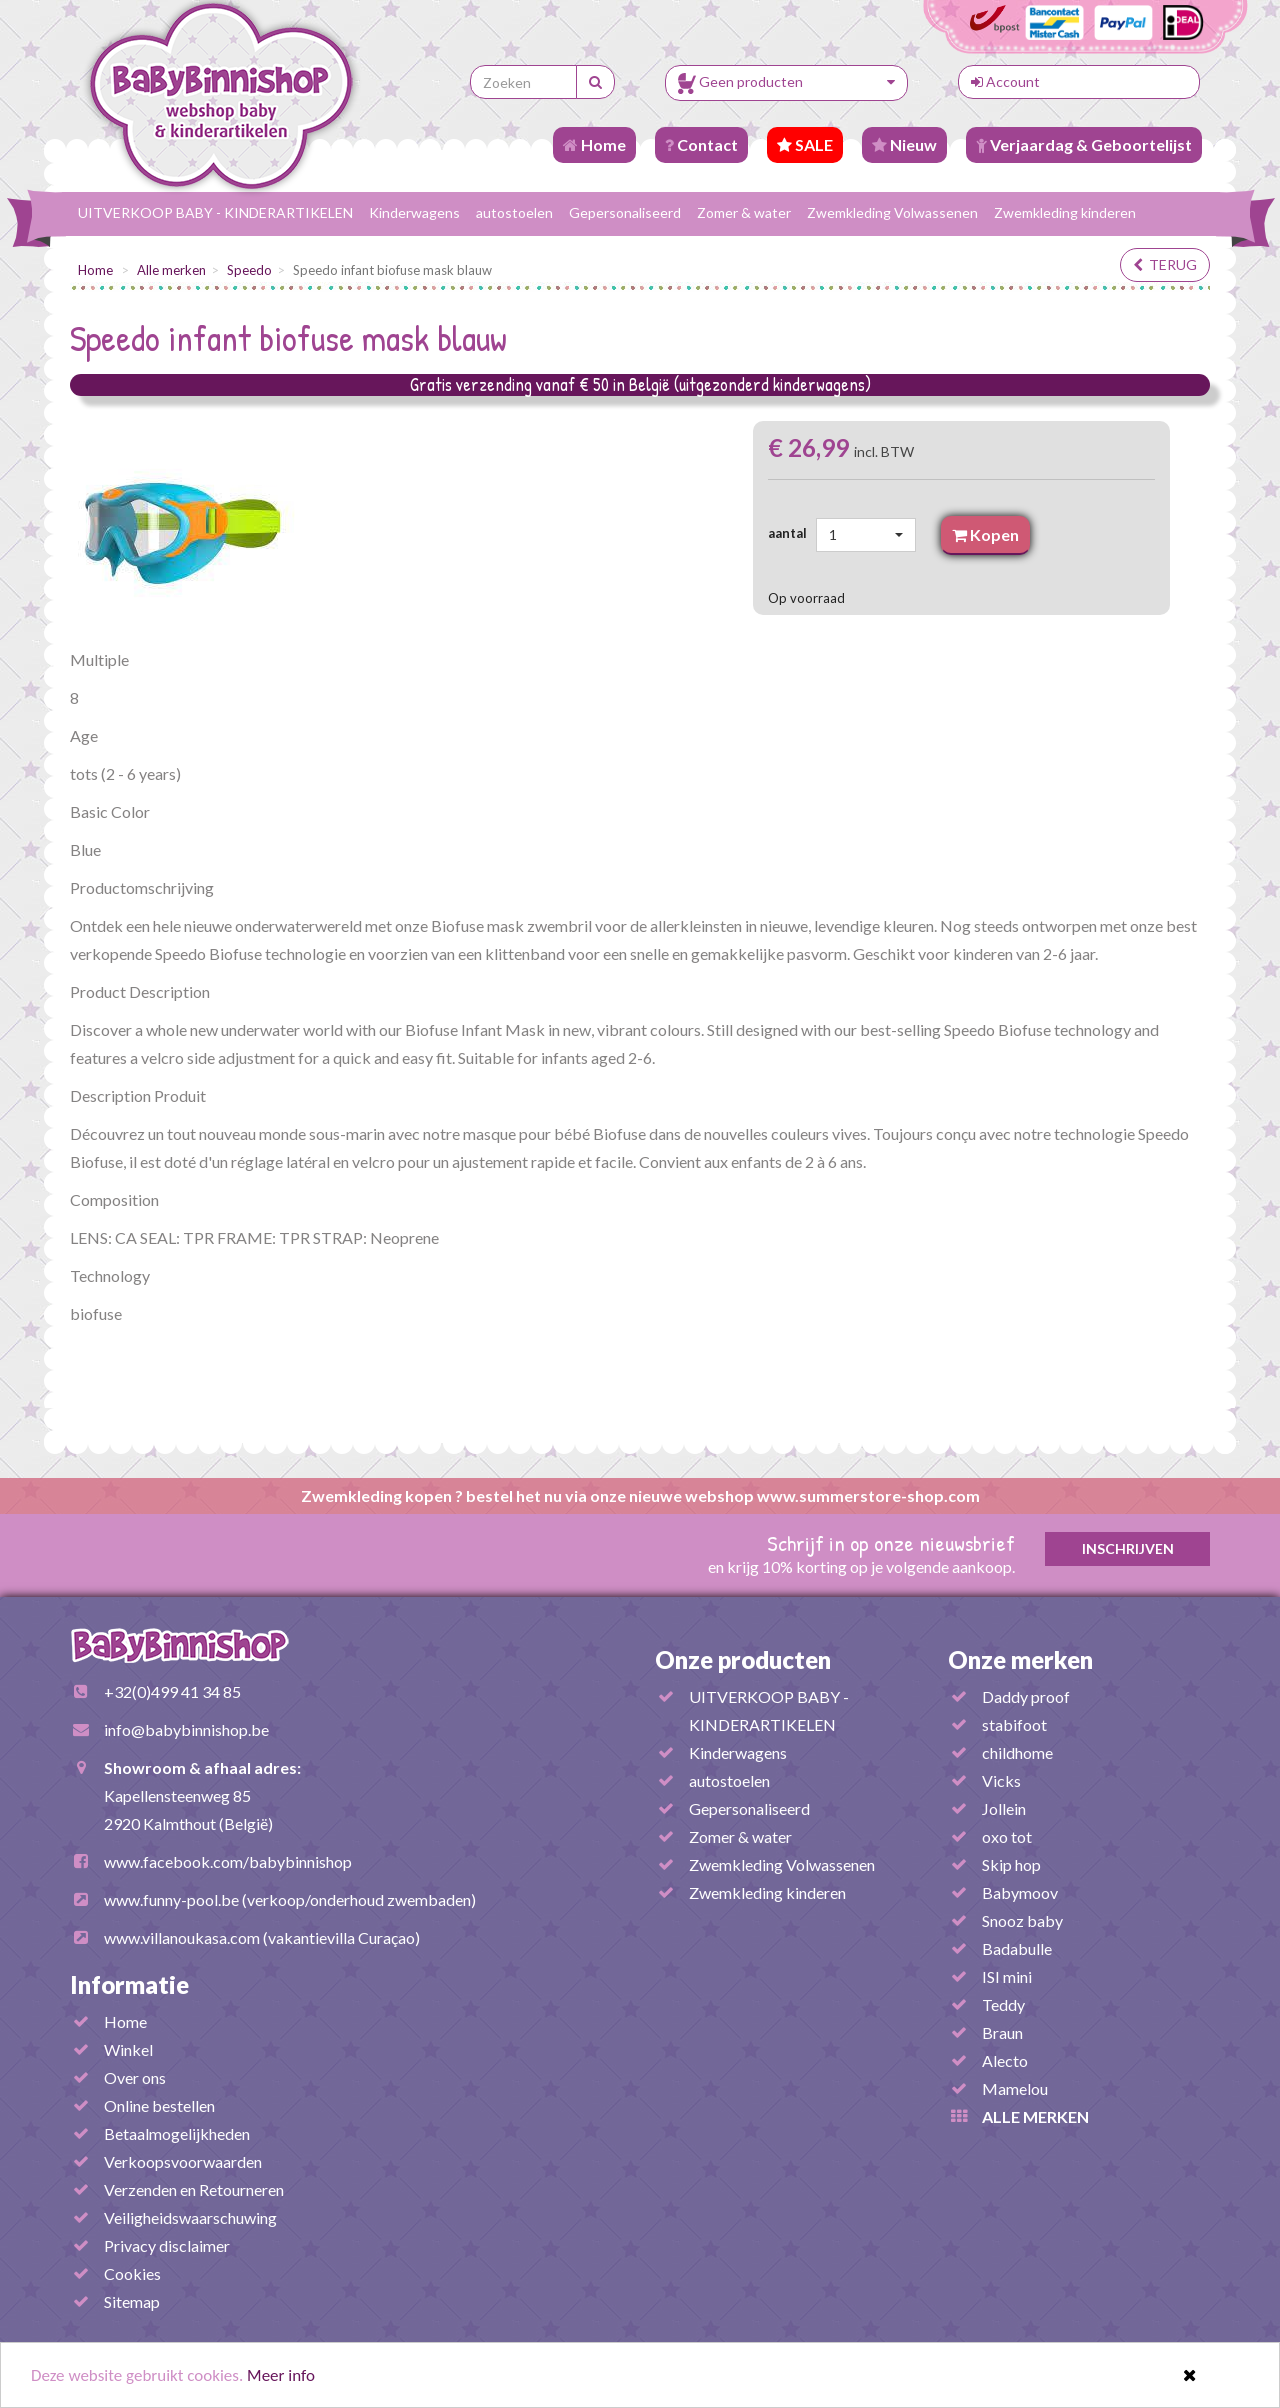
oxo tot (1007, 1836)
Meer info (281, 2375)
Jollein (1004, 1808)
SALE (805, 144)
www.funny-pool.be (171, 1899)
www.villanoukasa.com (182, 1937)
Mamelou (1015, 2088)
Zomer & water (744, 212)
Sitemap (132, 2301)
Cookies (132, 2273)
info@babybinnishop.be (186, 1729)
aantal (790, 533)
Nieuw (904, 144)
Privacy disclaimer (167, 2245)
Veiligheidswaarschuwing (190, 2217)
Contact (701, 144)
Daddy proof (1026, 1696)
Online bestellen (159, 2105)
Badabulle (1017, 1948)
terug (1165, 264)
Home (594, 144)
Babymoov (1020, 1892)
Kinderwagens (414, 212)
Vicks (1001, 1780)
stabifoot (1014, 1724)
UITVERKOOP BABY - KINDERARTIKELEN (215, 212)
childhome (1017, 1752)
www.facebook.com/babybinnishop (228, 1861)
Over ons (135, 2077)
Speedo (249, 270)
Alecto (1005, 2060)
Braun (1002, 2032)
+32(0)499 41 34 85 (172, 1691)
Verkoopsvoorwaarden (183, 2161)
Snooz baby (1022, 1920)
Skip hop (1011, 1864)
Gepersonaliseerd (625, 212)
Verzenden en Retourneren (194, 2189)
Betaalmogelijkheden (177, 2133)
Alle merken (171, 270)
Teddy (1003, 2004)
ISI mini (1007, 1976)
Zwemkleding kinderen (1065, 212)
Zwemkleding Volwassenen (892, 212)
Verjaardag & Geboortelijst (1084, 144)
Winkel (128, 2049)
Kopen (985, 534)
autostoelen (514, 212)
